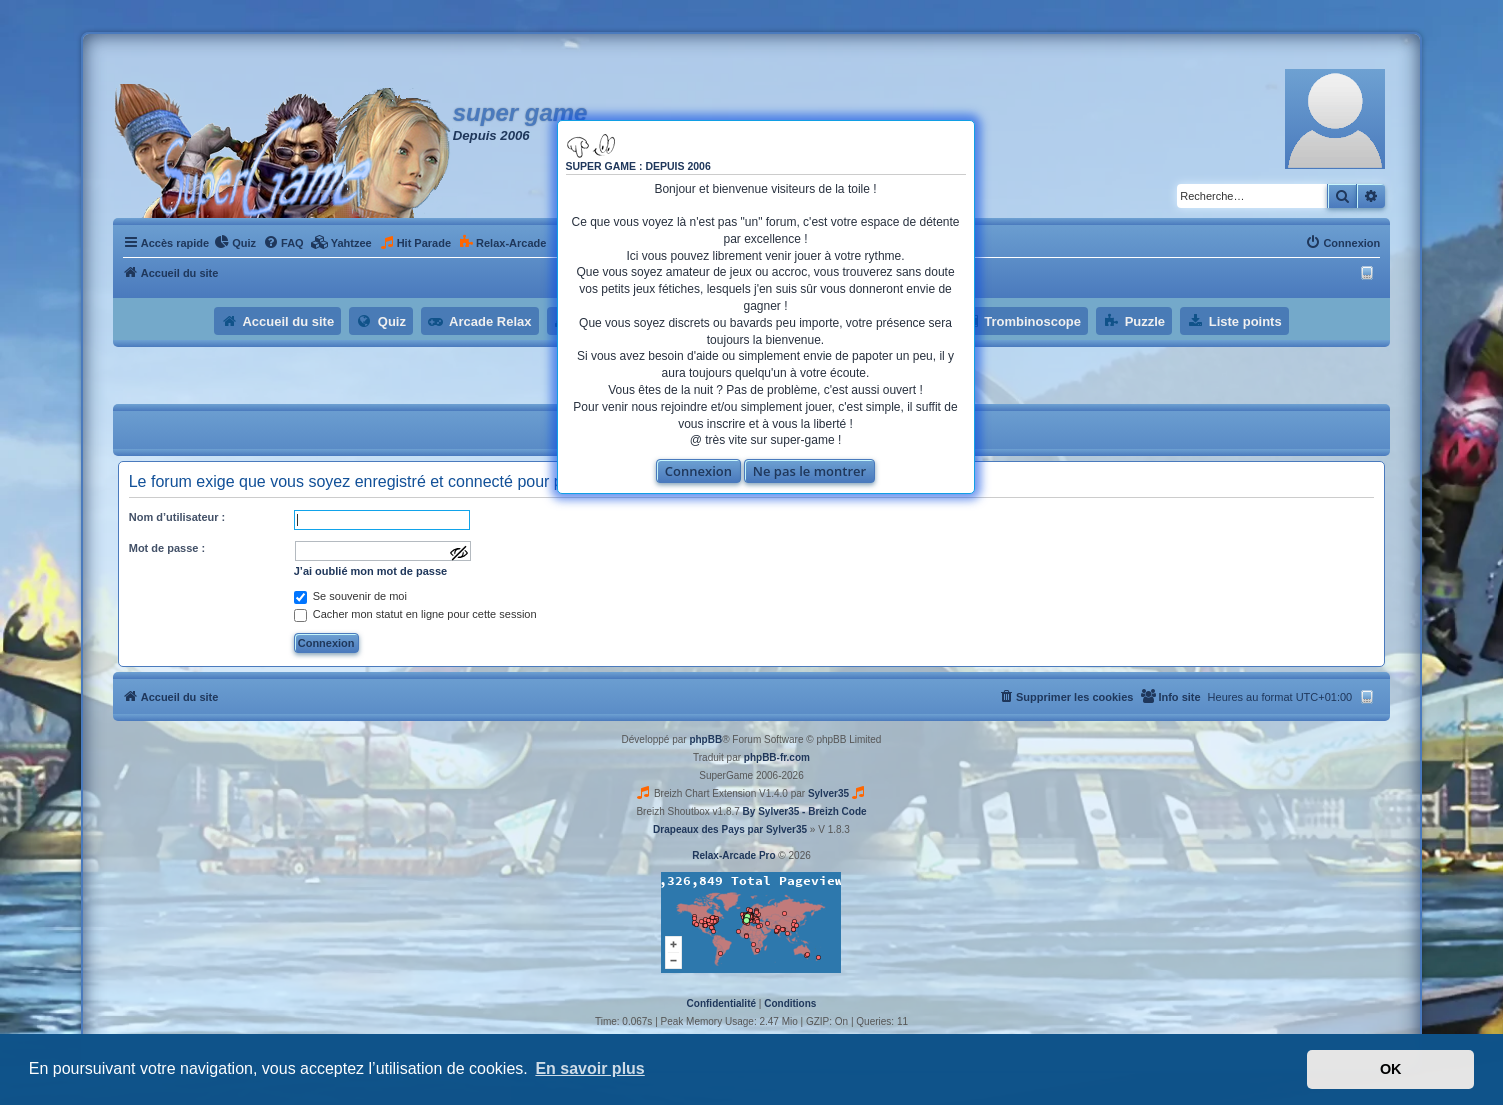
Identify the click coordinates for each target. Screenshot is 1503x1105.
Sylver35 (828, 793)
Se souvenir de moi (350, 596)
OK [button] (1391, 1069)
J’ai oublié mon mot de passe (370, 571)
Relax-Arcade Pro (733, 855)
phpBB (705, 739)
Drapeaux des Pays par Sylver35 (730, 829)
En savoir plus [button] (589, 1068)
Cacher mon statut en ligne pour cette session (415, 614)
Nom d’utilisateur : (177, 517)
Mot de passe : (167, 548)
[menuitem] (235, 243)
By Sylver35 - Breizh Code (805, 811)
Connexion (698, 471)
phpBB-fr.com (777, 757)
